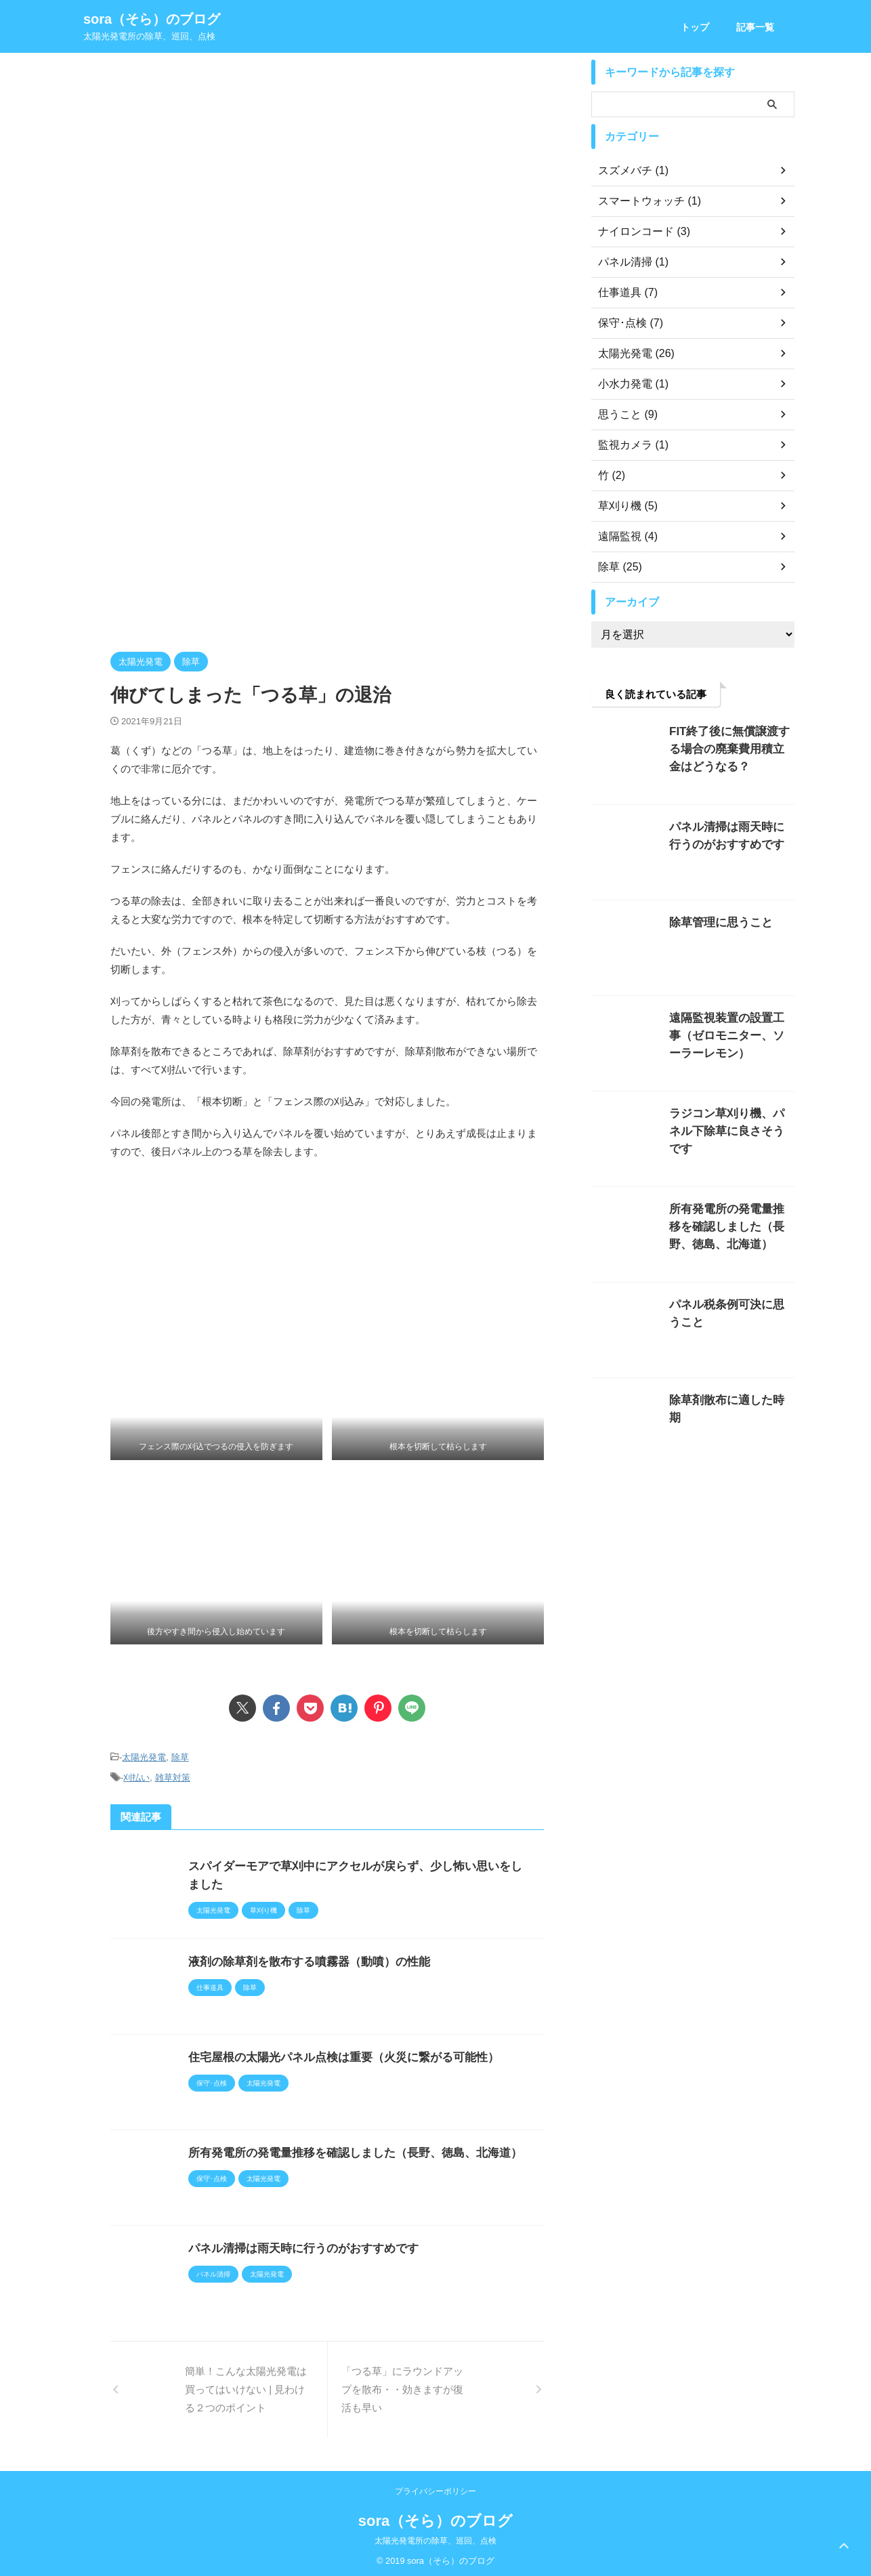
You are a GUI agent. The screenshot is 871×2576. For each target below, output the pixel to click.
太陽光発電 (144, 1756)
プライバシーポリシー (435, 2487)
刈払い (136, 1775)
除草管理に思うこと (715, 922)
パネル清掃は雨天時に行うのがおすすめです (296, 2244)
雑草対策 (172, 1775)
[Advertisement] (327, 161)
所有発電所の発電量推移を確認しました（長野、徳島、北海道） (345, 2149)
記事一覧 (755, 27)
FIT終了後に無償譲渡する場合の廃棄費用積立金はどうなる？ (730, 749)
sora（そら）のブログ (151, 19)
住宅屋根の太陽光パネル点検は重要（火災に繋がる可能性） (334, 2053)
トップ (695, 27)
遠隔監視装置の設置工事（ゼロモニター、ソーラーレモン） (730, 1035)
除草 (180, 1756)
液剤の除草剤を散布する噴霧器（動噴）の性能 (302, 1958)
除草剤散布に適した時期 (725, 1400)
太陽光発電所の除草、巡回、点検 (435, 2536)
